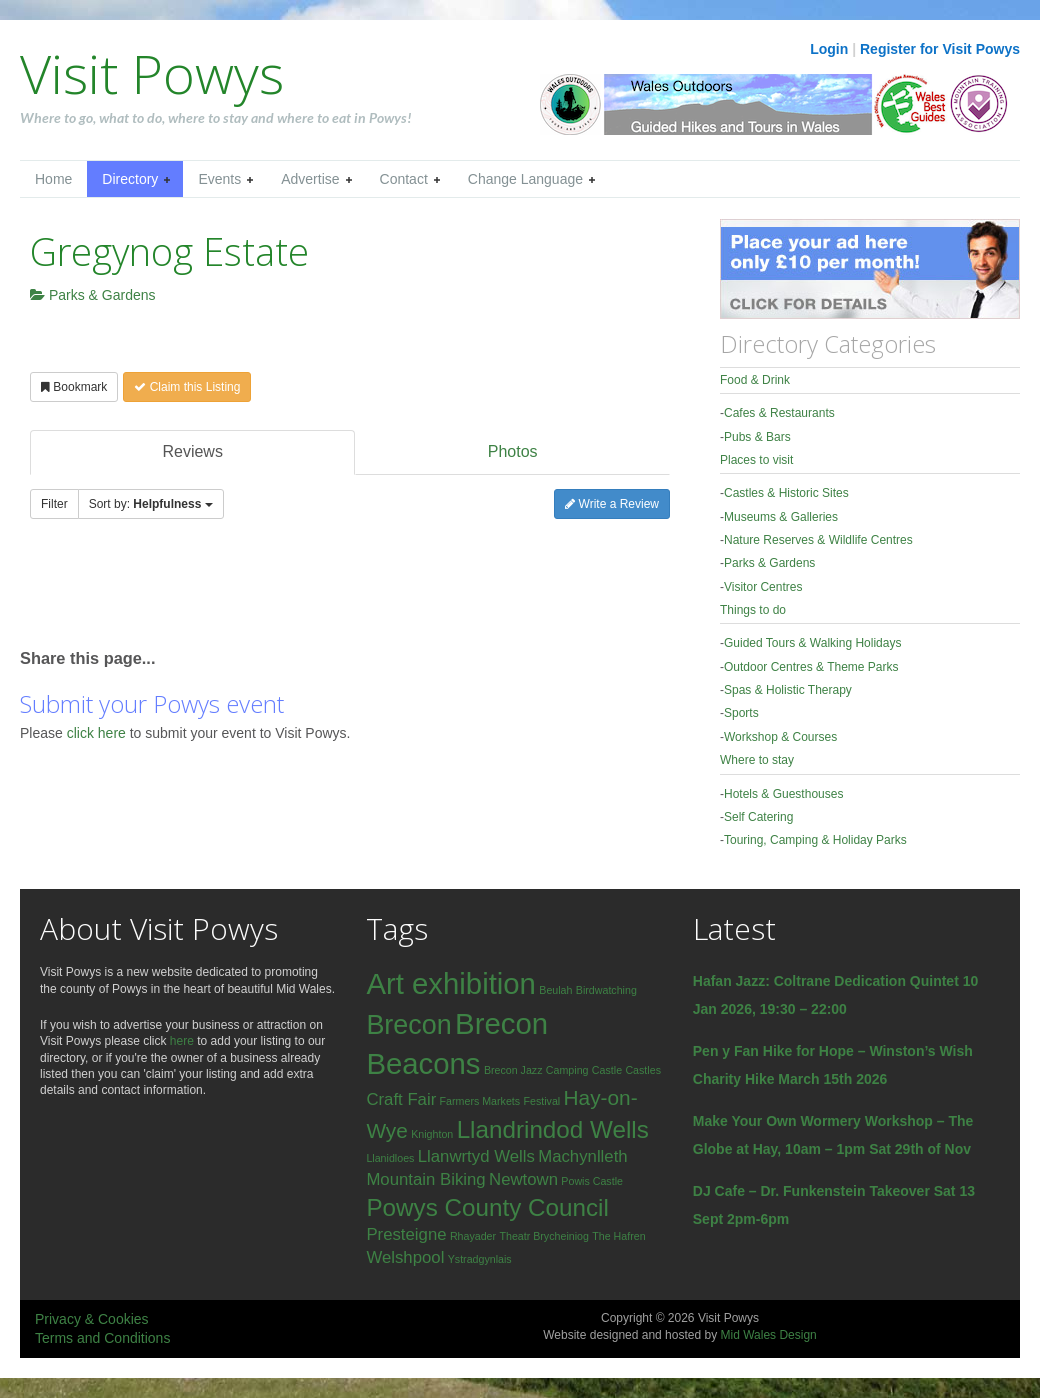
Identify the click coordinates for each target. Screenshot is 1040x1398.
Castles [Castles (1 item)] (643, 1070)
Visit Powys (152, 73)
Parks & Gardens (93, 295)
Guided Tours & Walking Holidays (812, 643)
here (182, 1041)
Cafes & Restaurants (779, 413)
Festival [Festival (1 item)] (541, 1101)
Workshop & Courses (780, 737)
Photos (513, 451)
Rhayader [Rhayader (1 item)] (473, 1236)
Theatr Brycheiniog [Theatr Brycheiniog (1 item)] (543, 1236)
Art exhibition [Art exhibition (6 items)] (451, 983)
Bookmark (74, 387)
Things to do (753, 610)
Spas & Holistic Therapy (788, 690)
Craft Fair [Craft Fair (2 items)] (401, 1099)
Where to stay (757, 760)
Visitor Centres (763, 587)
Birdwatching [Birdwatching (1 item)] (606, 990)
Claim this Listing (187, 387)
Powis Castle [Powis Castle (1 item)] (592, 1181)
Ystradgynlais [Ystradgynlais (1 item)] (480, 1259)
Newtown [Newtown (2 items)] (523, 1179)
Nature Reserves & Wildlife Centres (818, 540)
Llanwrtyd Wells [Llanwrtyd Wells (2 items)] (476, 1156)
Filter (54, 504)
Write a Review (612, 504)
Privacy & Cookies (92, 1319)
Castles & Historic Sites (786, 493)
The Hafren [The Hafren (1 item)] (618, 1236)
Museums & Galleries (781, 517)
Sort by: (151, 504)
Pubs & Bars (757, 437)
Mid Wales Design (768, 1335)
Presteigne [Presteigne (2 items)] (406, 1234)
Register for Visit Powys (940, 49)
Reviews (192, 451)
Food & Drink (755, 380)
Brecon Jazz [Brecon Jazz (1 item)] (513, 1070)
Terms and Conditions (102, 1338)
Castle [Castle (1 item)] (607, 1070)
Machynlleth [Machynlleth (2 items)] (582, 1156)
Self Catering (758, 817)
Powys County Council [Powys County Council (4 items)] (487, 1207)
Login (829, 49)
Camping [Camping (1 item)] (567, 1070)
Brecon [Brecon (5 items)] (408, 1025)
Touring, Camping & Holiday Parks (815, 840)
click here (98, 733)
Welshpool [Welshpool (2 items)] (405, 1257)
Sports (741, 713)
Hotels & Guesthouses (783, 794)
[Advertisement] (254, 593)
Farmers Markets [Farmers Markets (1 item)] (480, 1101)
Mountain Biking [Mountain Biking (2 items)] (425, 1179)
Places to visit (756, 460)
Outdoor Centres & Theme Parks (811, 667)
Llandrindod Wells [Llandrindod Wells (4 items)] (553, 1129)
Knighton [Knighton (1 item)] (432, 1134)
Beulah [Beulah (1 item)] (555, 990)
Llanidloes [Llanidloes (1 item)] (390, 1158)
